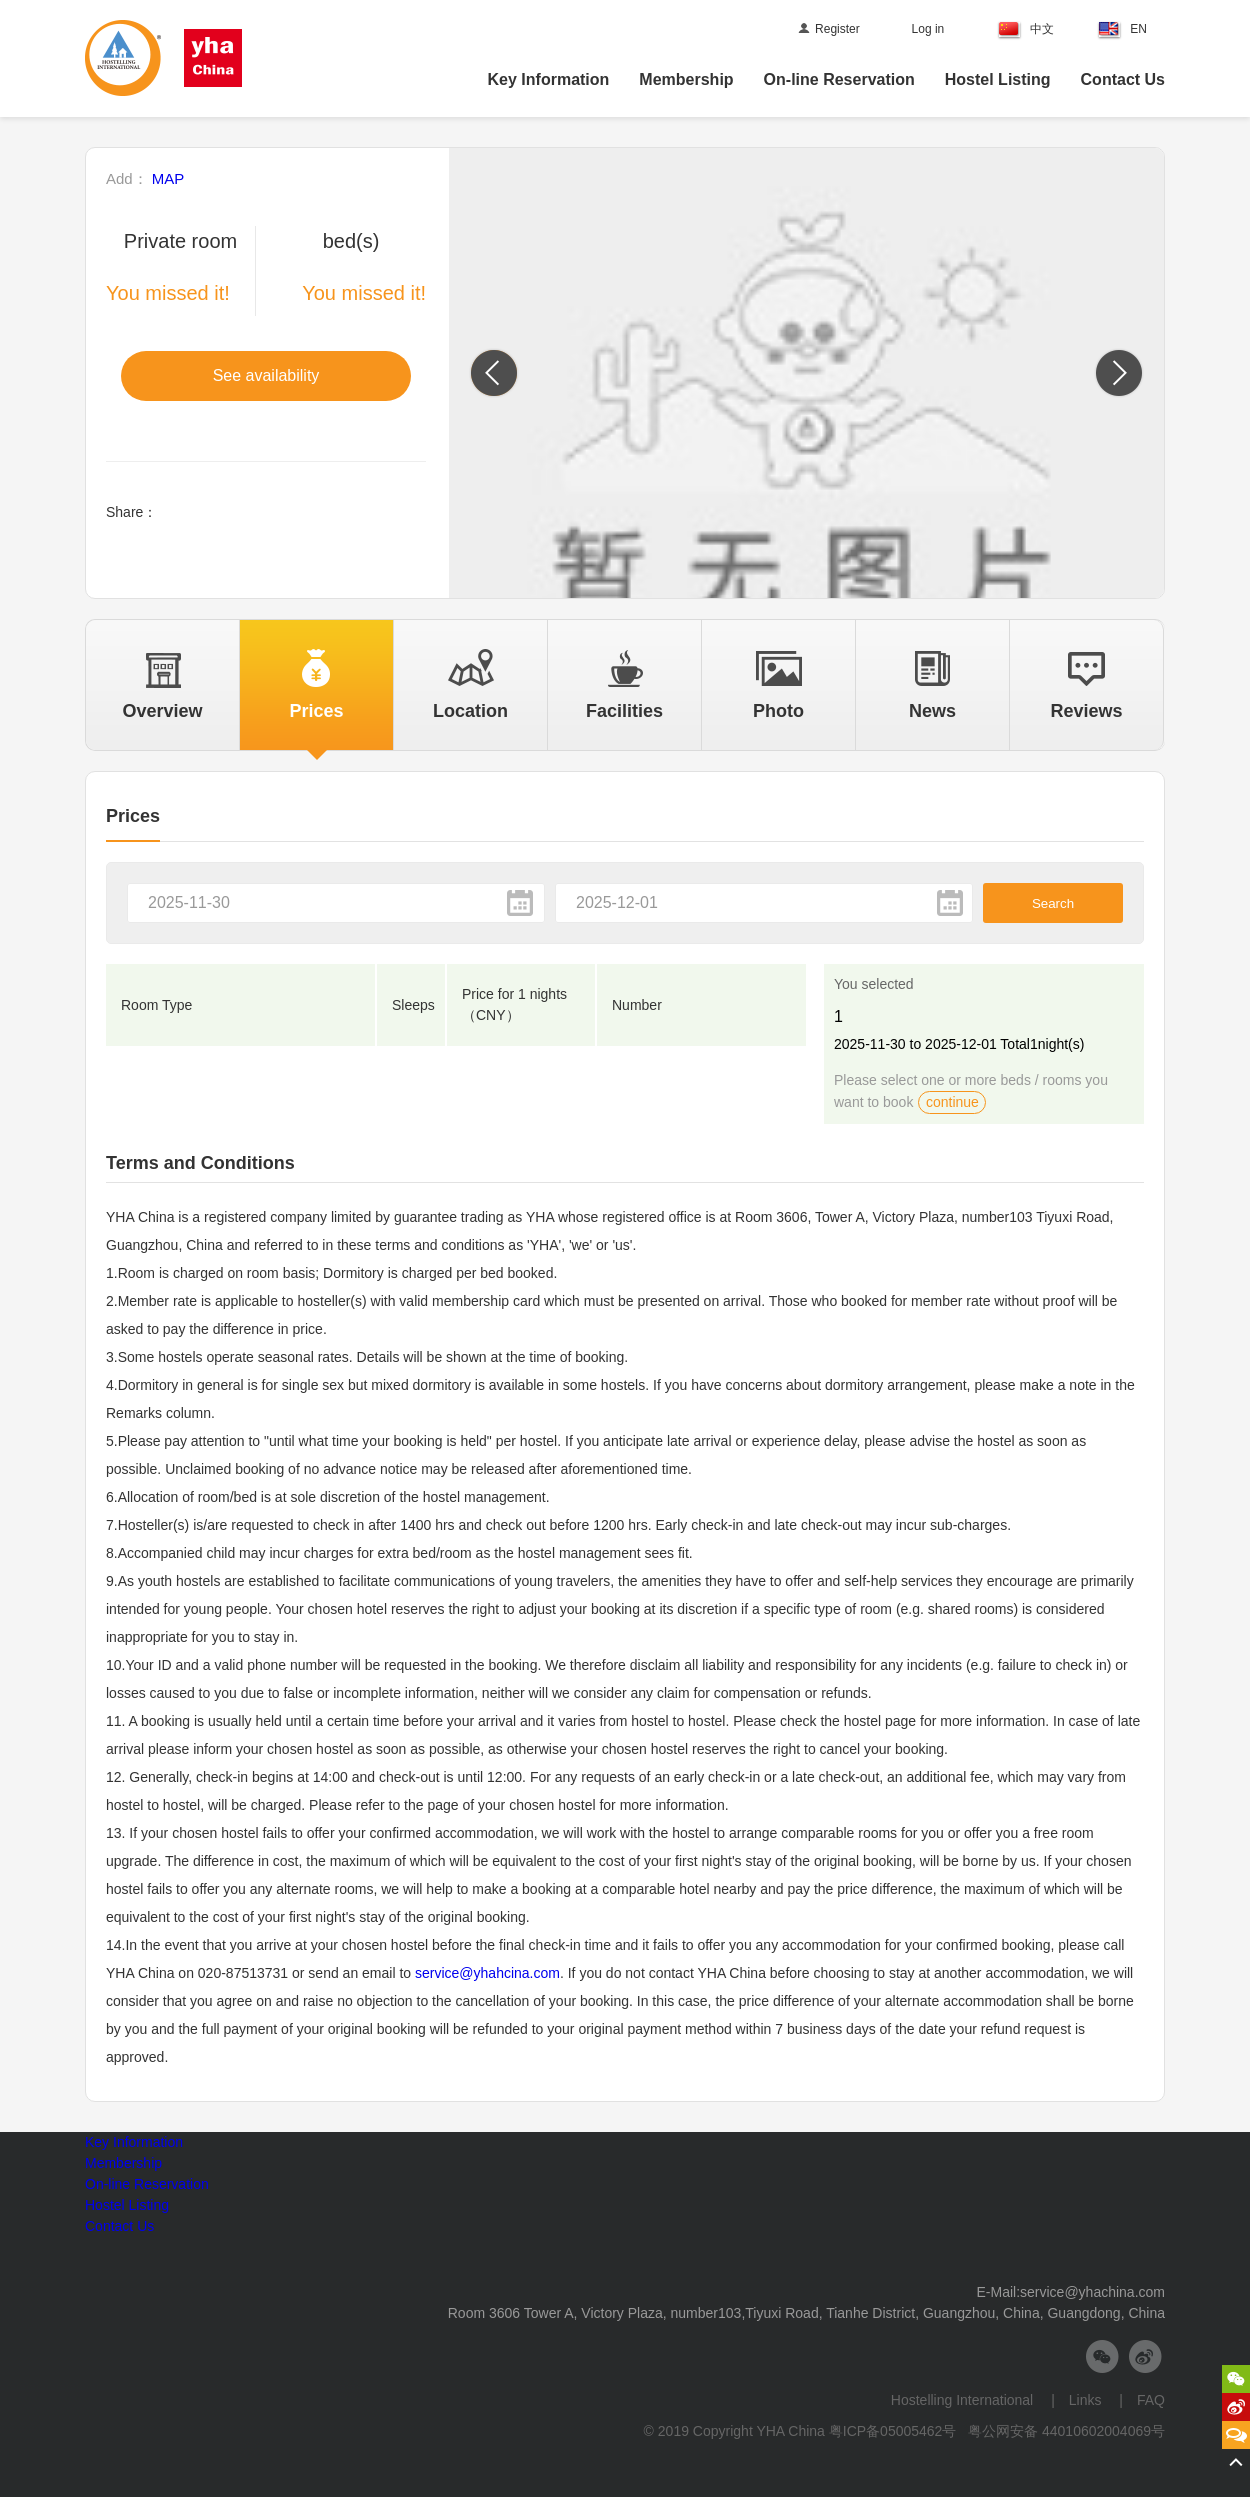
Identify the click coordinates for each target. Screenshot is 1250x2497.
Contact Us (1123, 79)
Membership (686, 79)
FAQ (1144, 2400)
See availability (266, 375)
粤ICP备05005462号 (893, 2431)
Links (1087, 2400)
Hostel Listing (998, 79)
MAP (168, 178)
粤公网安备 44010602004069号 (1066, 2431)
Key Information (549, 79)
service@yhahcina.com (487, 1973)
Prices (133, 816)
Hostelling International (971, 2400)
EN (1123, 29)
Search (1053, 903)
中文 (1026, 29)
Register (829, 29)
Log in (928, 29)
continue (952, 1102)
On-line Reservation (839, 79)
